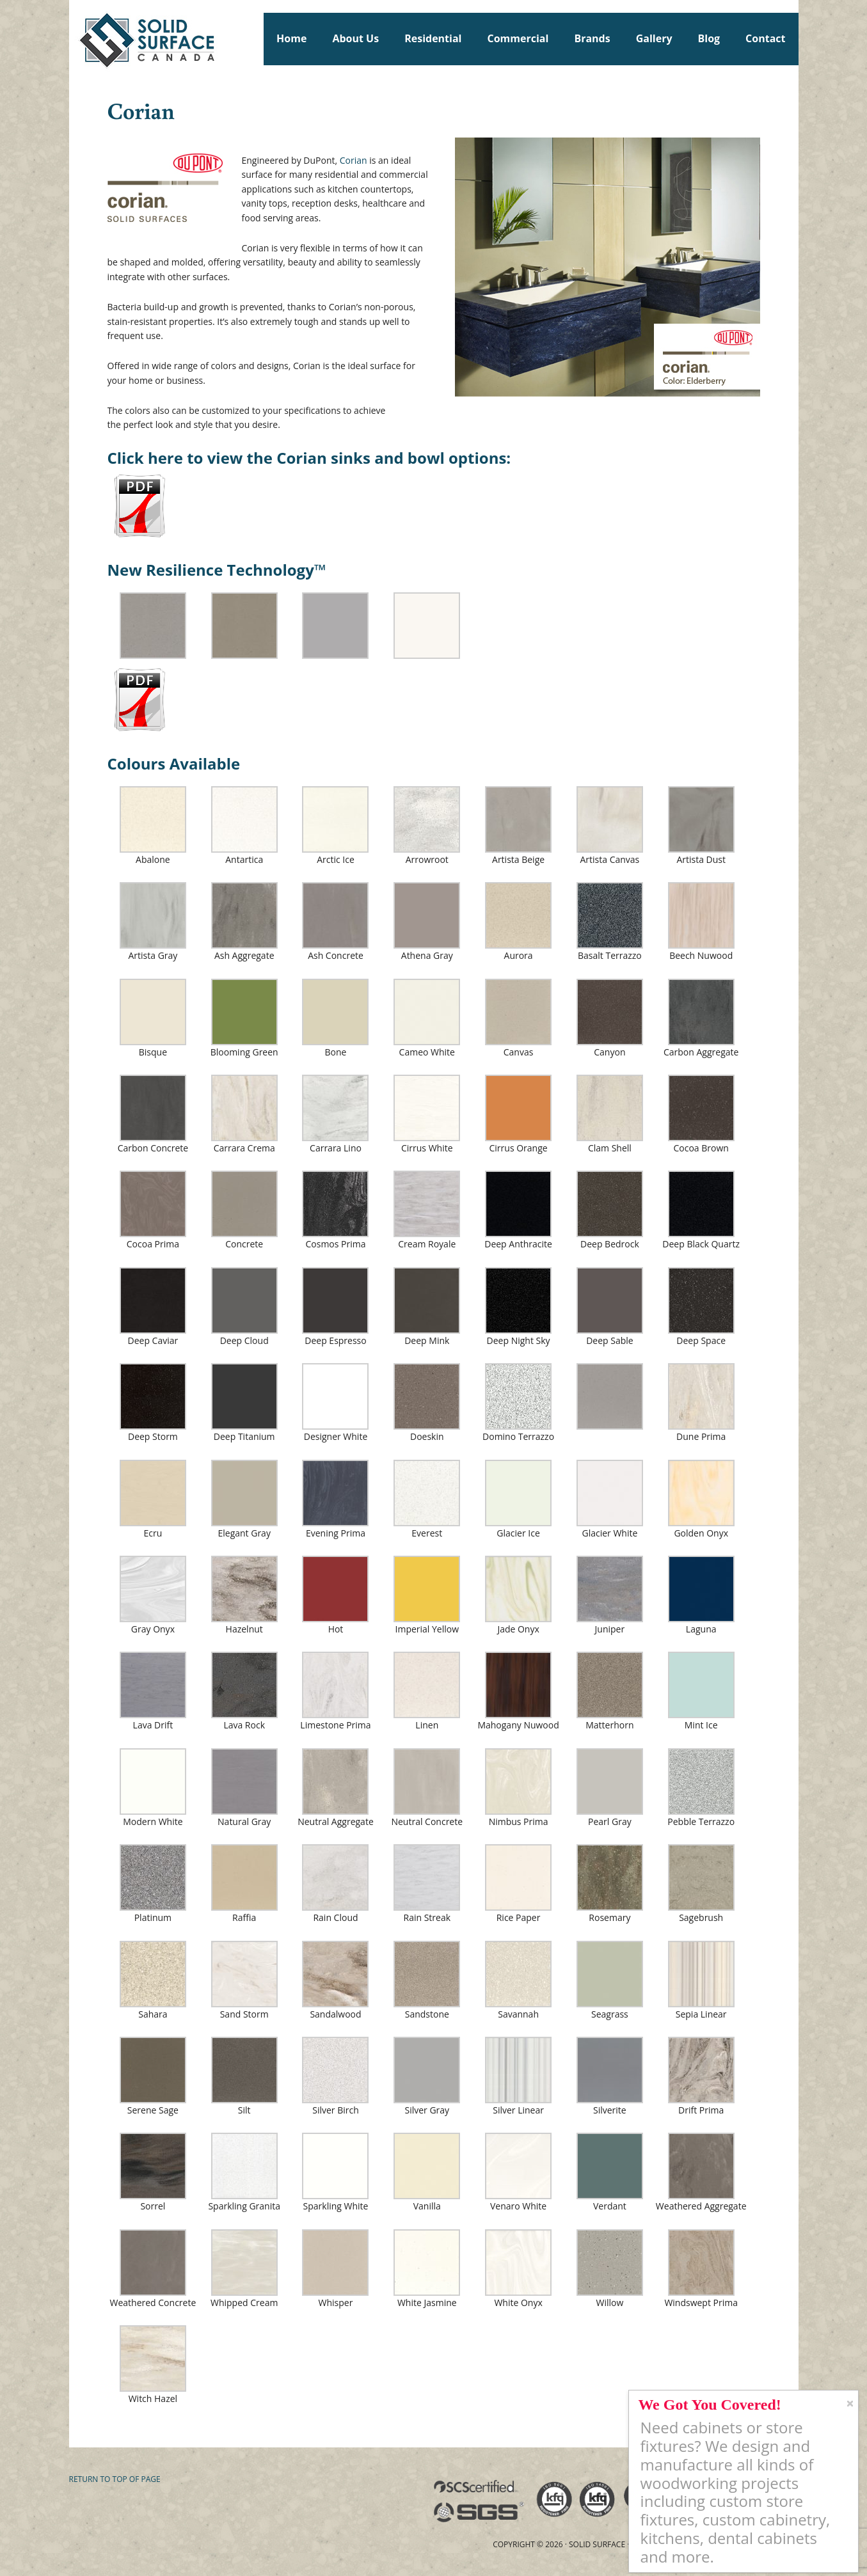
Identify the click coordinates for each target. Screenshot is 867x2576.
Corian (353, 160)
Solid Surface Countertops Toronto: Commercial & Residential (75, 38)
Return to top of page (115, 2479)
